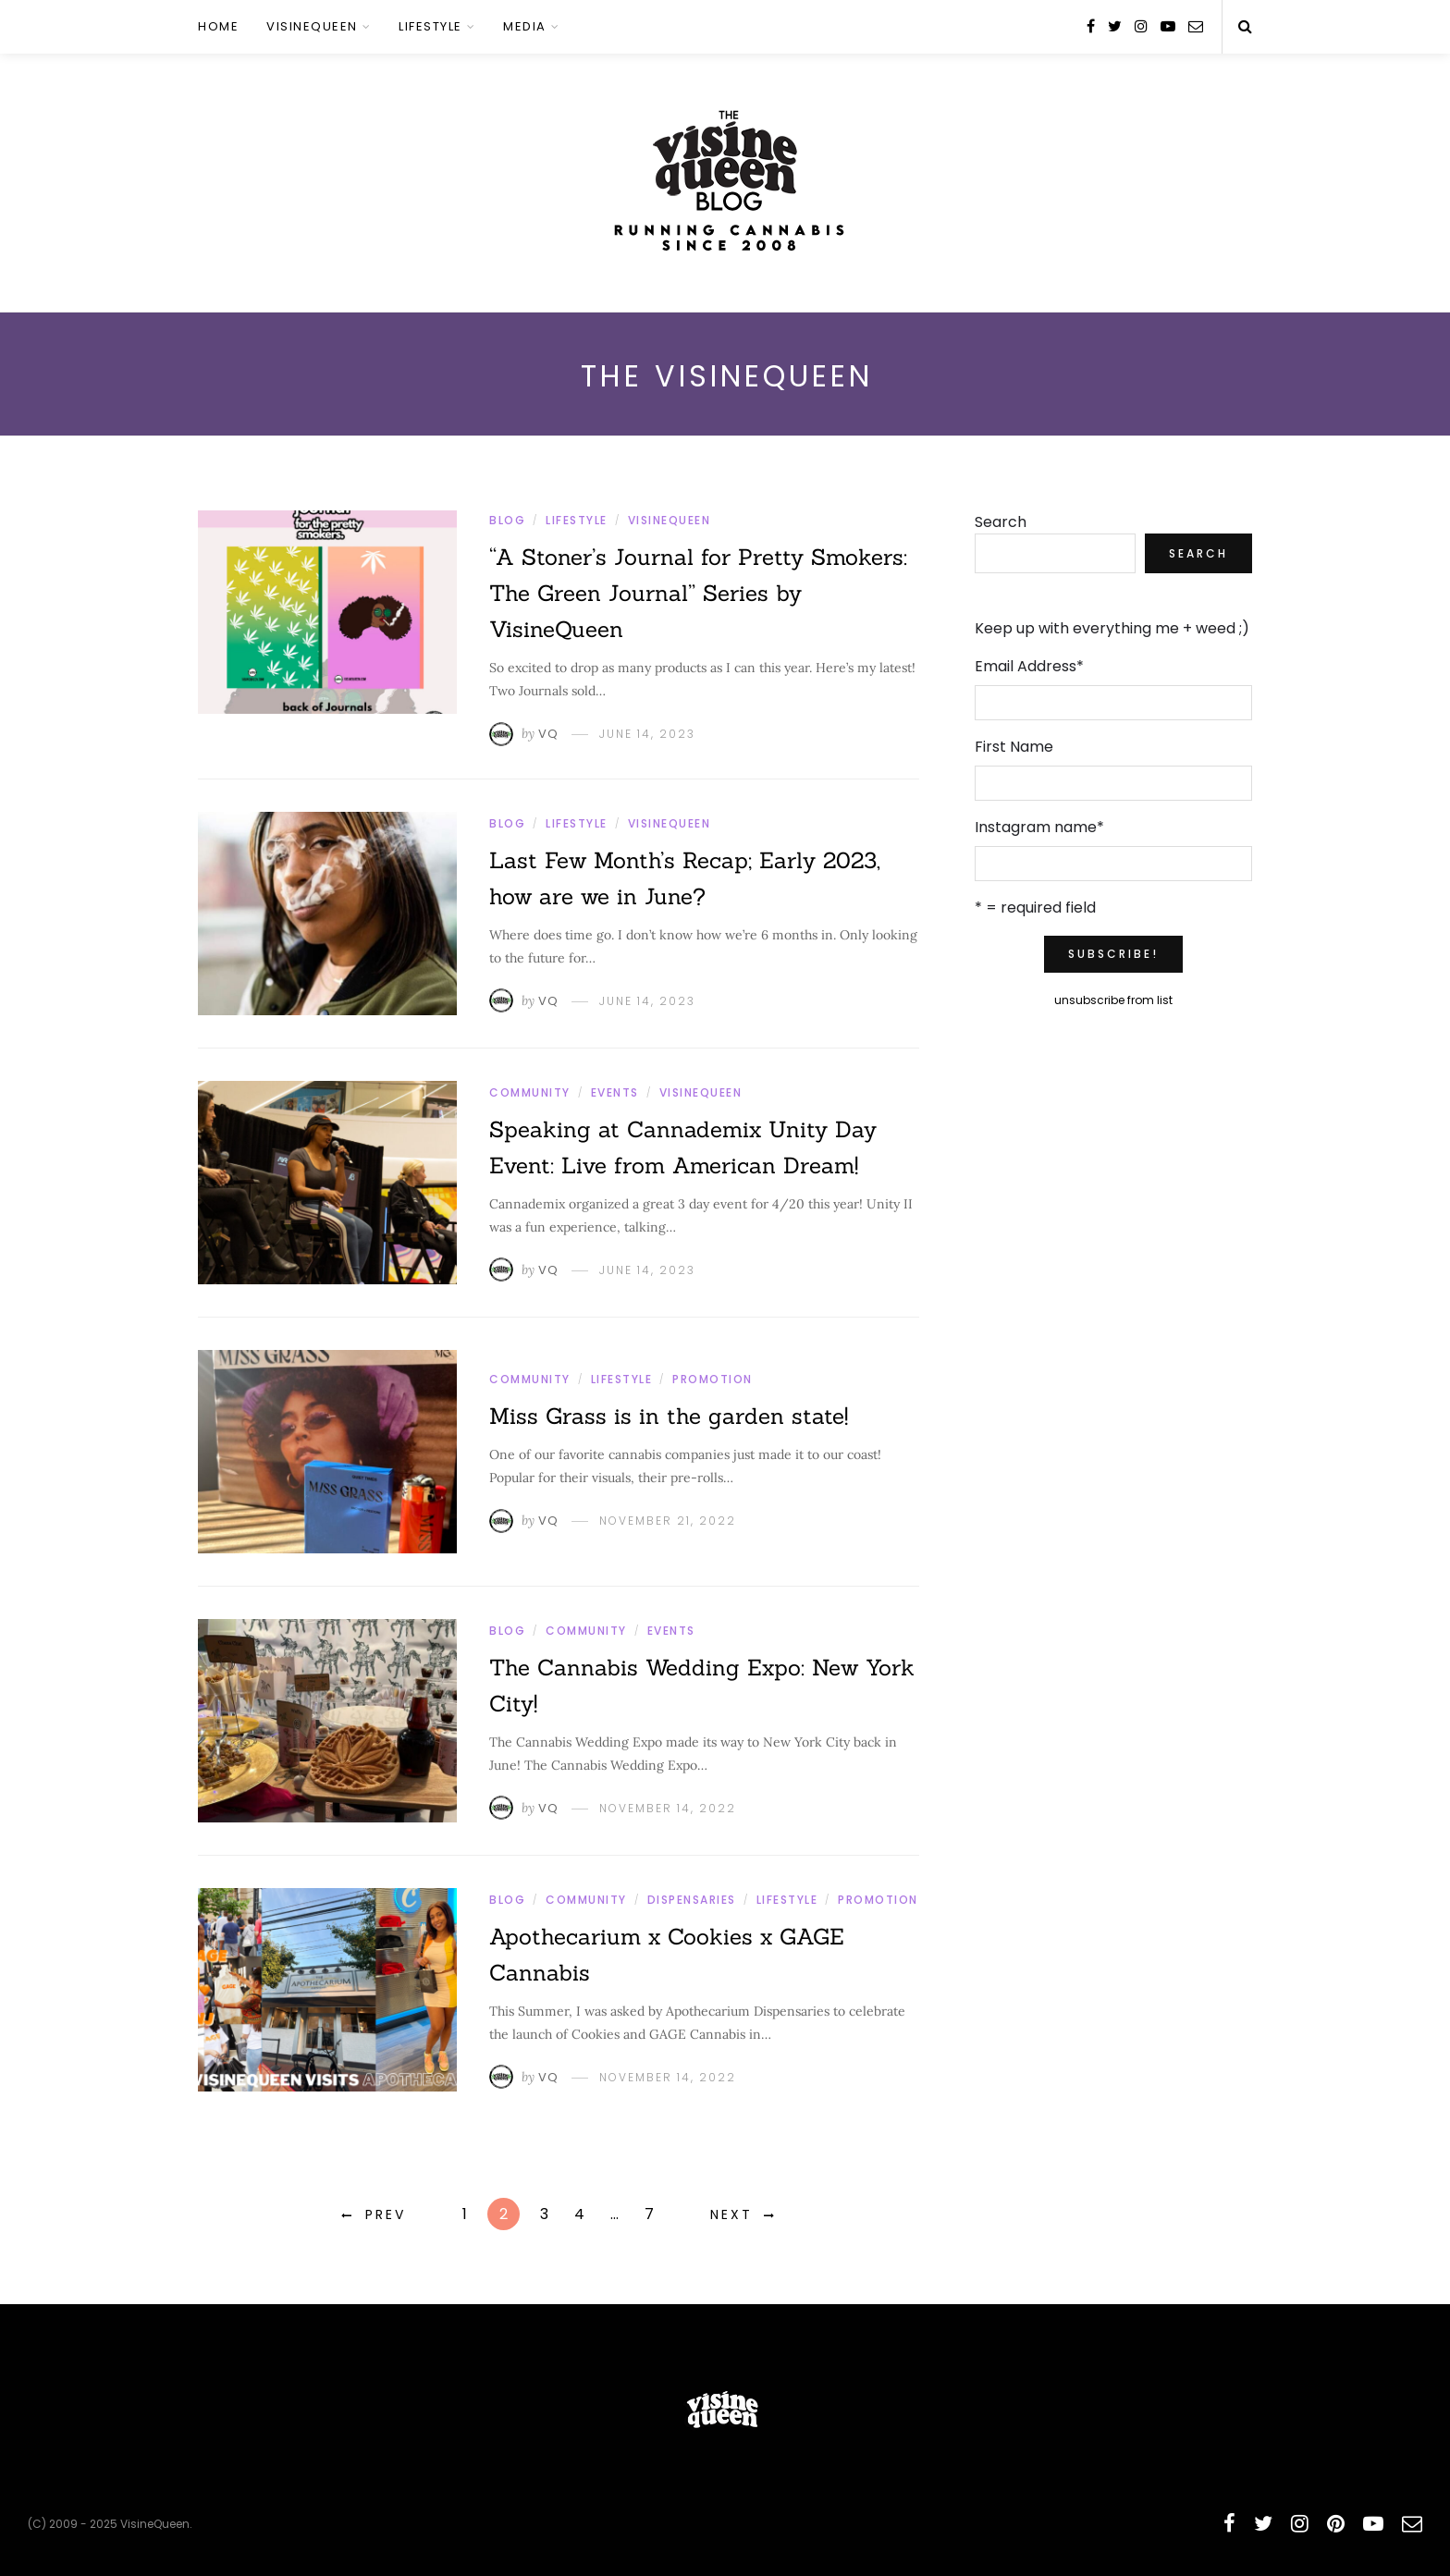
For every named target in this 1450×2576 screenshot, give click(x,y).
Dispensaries (691, 1899)
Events (615, 1092)
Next (731, 2214)
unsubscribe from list (1113, 1000)
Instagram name (1039, 827)
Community (530, 1092)
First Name (1014, 746)
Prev (385, 2214)
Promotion (712, 1379)
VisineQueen (312, 26)
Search (1000, 522)
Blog (507, 520)
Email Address (1029, 666)
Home (218, 26)
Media (525, 26)
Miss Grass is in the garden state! (668, 1416)
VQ (548, 733)
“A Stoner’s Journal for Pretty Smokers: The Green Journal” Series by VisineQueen (698, 593)
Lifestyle (430, 26)
